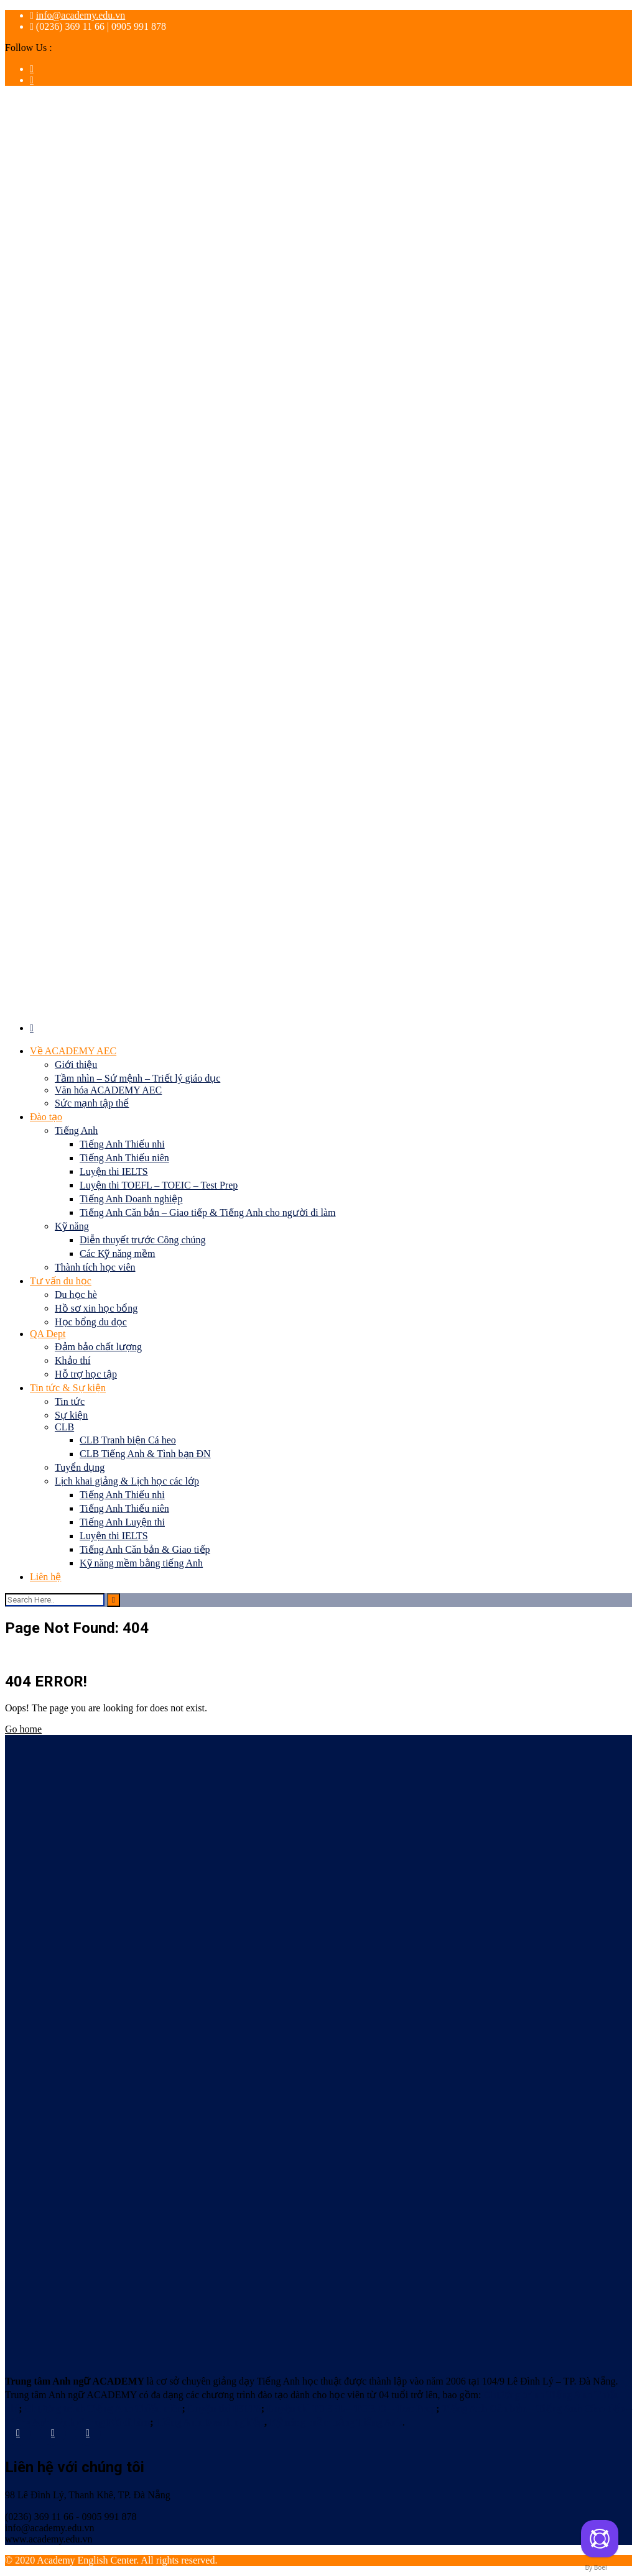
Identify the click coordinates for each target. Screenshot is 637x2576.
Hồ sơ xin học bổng (96, 1308)
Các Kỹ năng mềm (117, 1253)
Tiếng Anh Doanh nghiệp (131, 1199)
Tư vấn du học (60, 1281)
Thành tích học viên (95, 1267)
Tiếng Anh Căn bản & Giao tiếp (145, 1549)
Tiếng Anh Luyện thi (122, 1522)
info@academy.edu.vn (80, 15)
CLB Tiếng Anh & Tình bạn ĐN (145, 1453)
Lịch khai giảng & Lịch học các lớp (127, 1481)
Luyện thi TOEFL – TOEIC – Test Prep (159, 1185)
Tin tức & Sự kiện (68, 1387)
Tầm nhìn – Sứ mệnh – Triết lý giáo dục (137, 1078)
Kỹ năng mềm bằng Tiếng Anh (335, 2422)
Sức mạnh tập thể (92, 1103)
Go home (23, 1729)
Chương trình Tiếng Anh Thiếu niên (103, 2408)
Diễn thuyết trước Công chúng (143, 1240)
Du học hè (76, 1294)
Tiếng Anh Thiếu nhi (122, 1144)
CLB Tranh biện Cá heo (128, 1440)
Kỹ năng (72, 1226)
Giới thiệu (76, 1064)
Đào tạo (46, 1116)
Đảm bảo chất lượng (98, 1346)
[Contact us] (599, 2538)
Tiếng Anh (76, 1130)
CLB (64, 1427)
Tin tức (70, 1401)
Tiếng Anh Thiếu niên (124, 1157)
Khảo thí (72, 1360)
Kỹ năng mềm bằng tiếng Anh (141, 1563)
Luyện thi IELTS (114, 1171)
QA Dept (47, 1333)
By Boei (596, 2567)
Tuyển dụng (80, 1467)
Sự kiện (71, 1415)
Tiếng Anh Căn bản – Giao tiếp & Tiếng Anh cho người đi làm (208, 1212)
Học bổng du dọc (91, 1322)
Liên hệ (45, 1576)
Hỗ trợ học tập (86, 1374)
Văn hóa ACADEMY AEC (108, 1090)
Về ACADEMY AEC (73, 1051)
